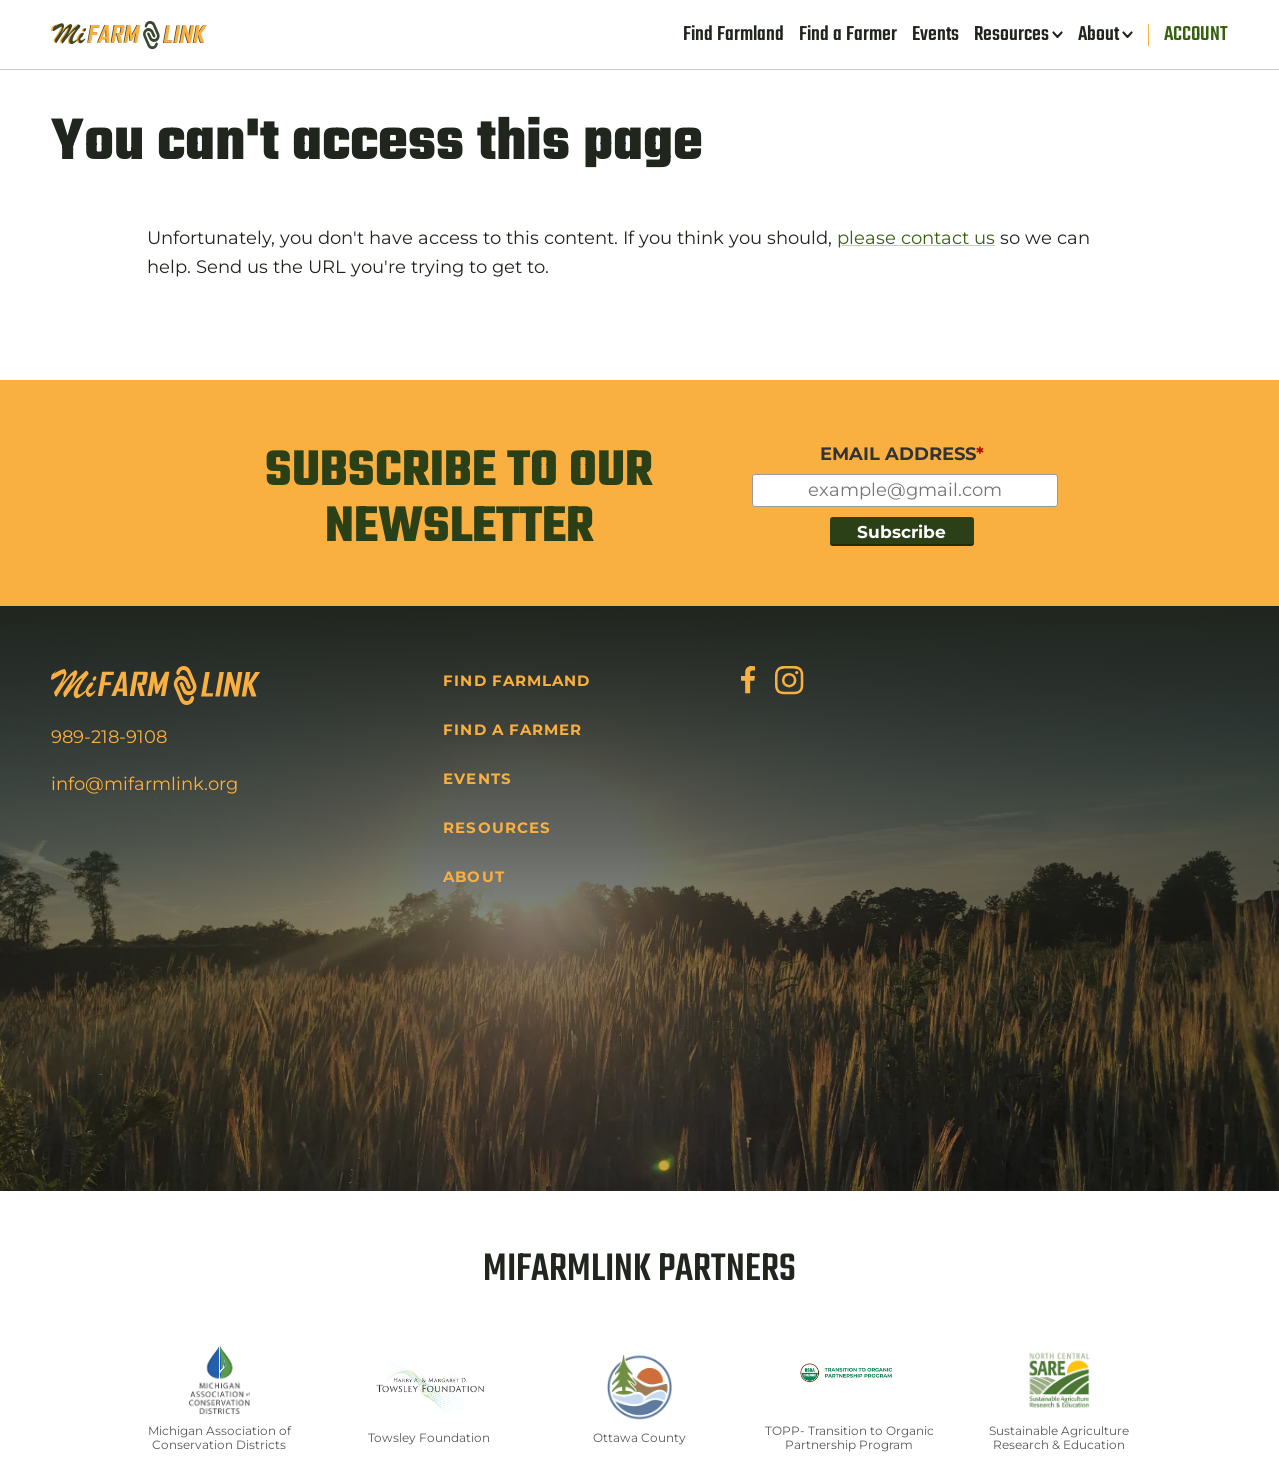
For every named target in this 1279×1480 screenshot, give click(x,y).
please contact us (916, 238)
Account (1196, 35)
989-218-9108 (109, 737)
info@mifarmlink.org (144, 784)
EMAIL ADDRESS (902, 454)
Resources (1011, 35)
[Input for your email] (905, 490)
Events (935, 35)
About (1098, 35)
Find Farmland (733, 35)
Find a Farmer (848, 35)
